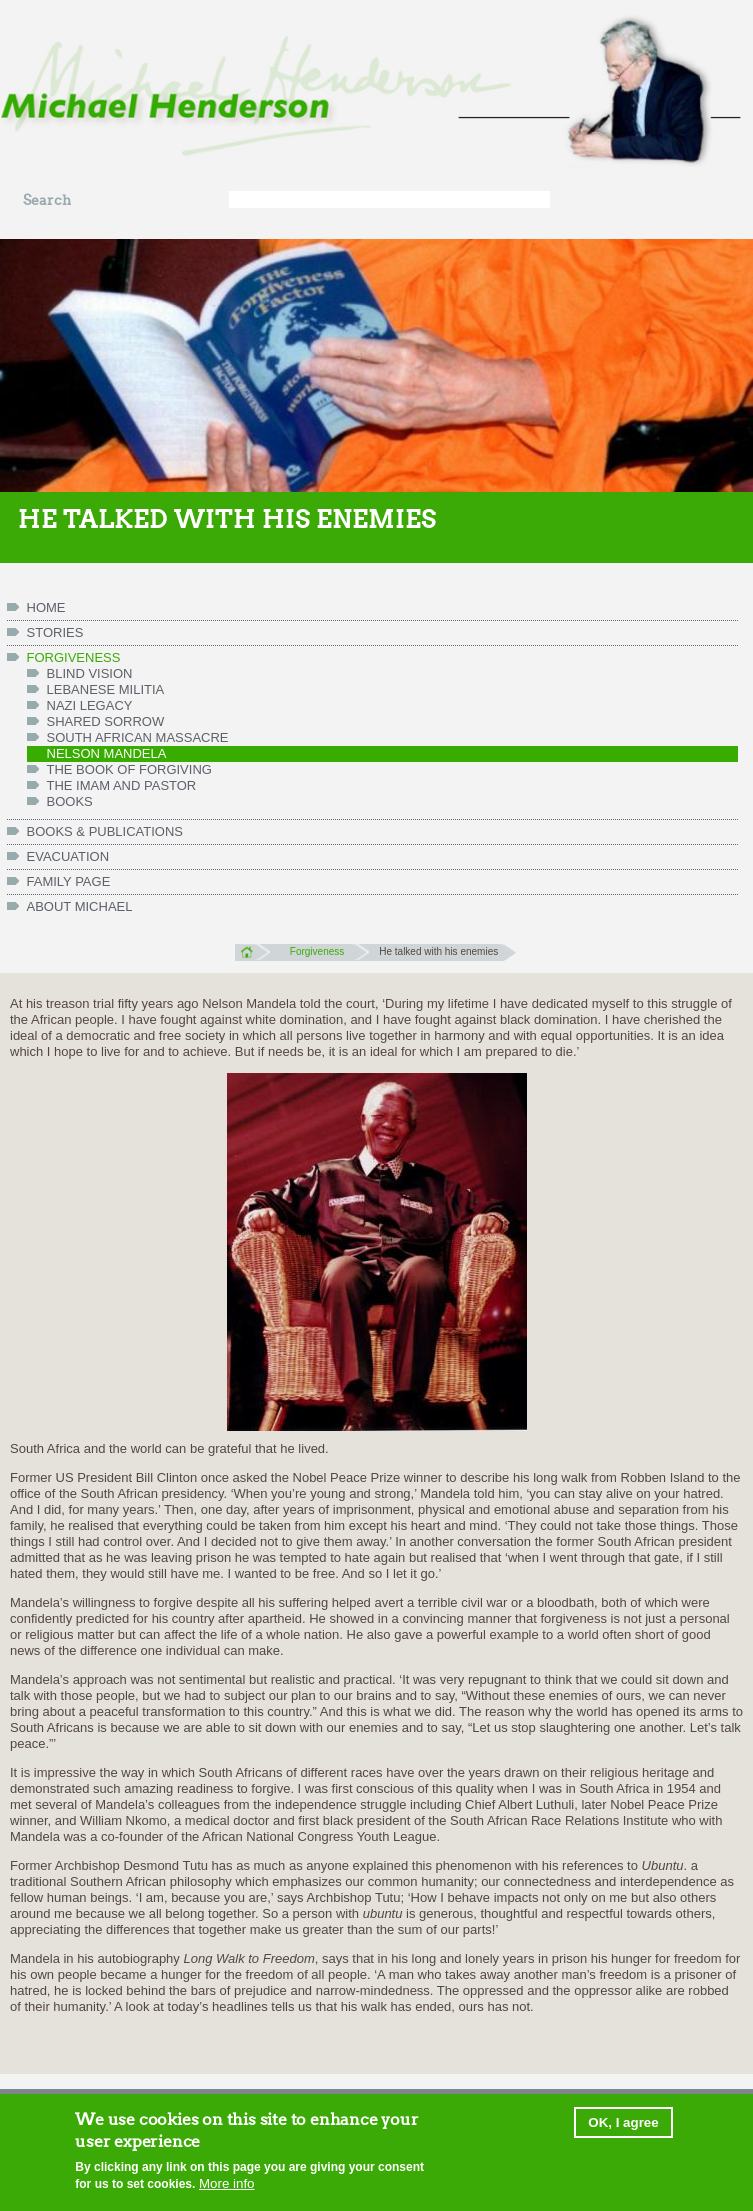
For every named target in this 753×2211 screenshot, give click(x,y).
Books (70, 801)
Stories (55, 632)
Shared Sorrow (106, 721)
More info (227, 2184)
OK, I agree (623, 2124)
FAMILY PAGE (69, 881)
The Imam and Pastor (122, 785)
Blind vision (90, 673)
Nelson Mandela (107, 753)
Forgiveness (74, 657)
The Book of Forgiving (129, 769)
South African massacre (138, 737)
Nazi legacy (90, 705)
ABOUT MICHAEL (80, 906)
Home (252, 952)
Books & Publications (105, 831)
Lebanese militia (106, 689)
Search (47, 200)
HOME (46, 607)
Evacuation (68, 856)
